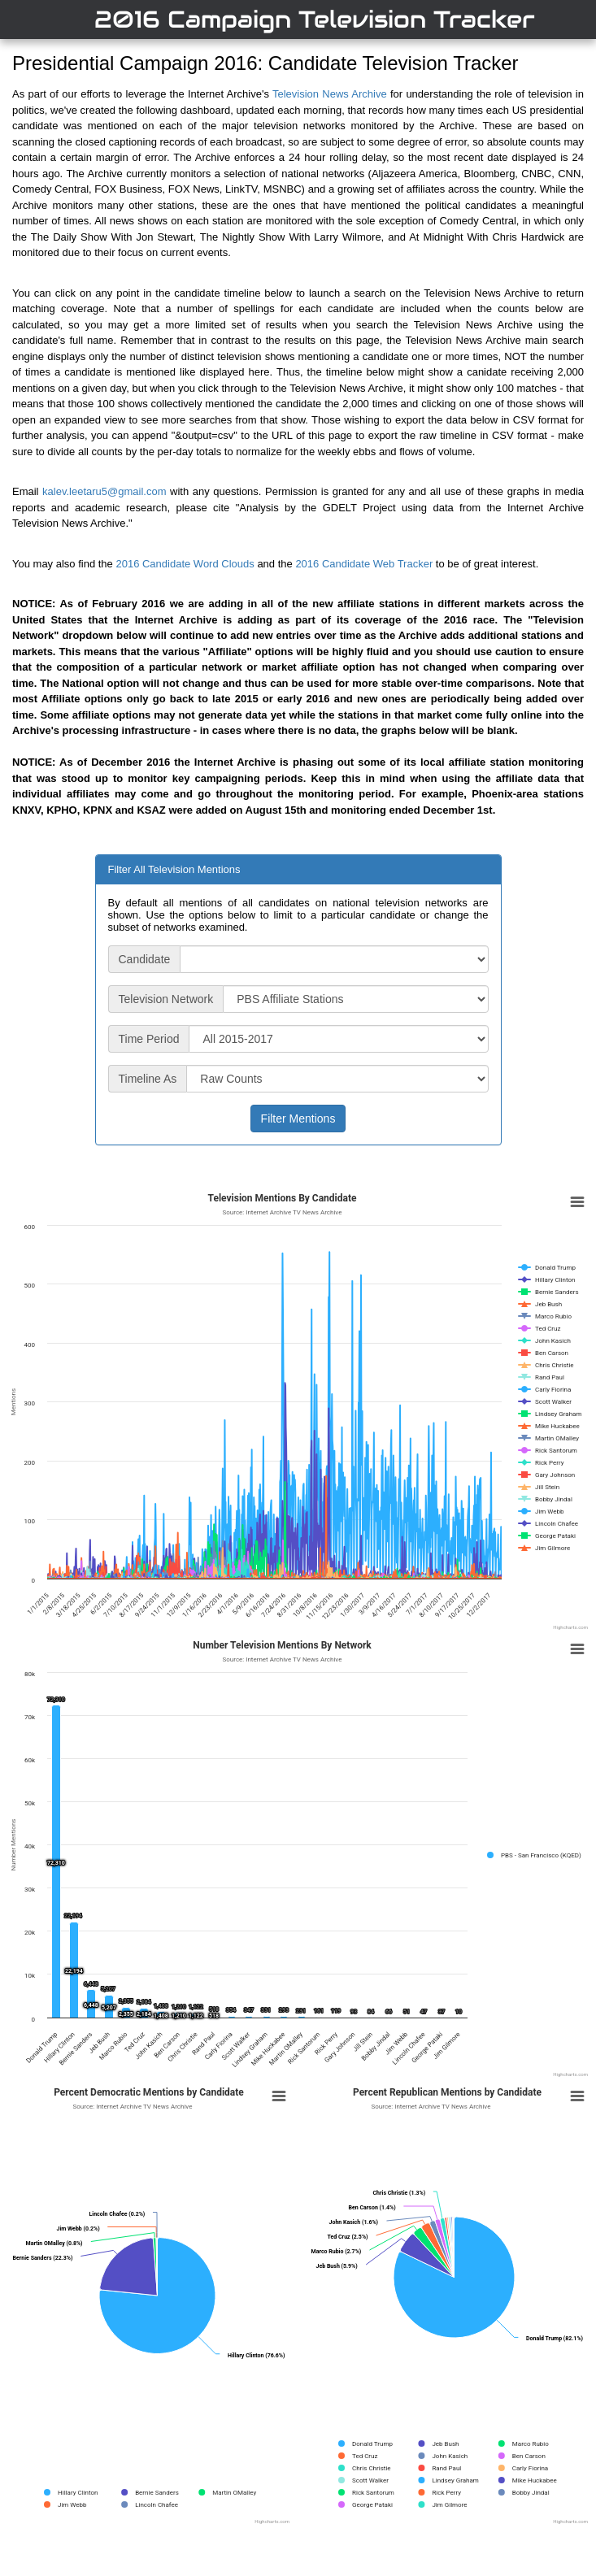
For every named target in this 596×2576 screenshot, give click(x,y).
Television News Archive (329, 94)
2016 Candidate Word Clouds (184, 564)
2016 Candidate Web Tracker (364, 564)
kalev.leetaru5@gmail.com (104, 491)
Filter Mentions (298, 1118)
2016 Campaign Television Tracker (314, 19)
